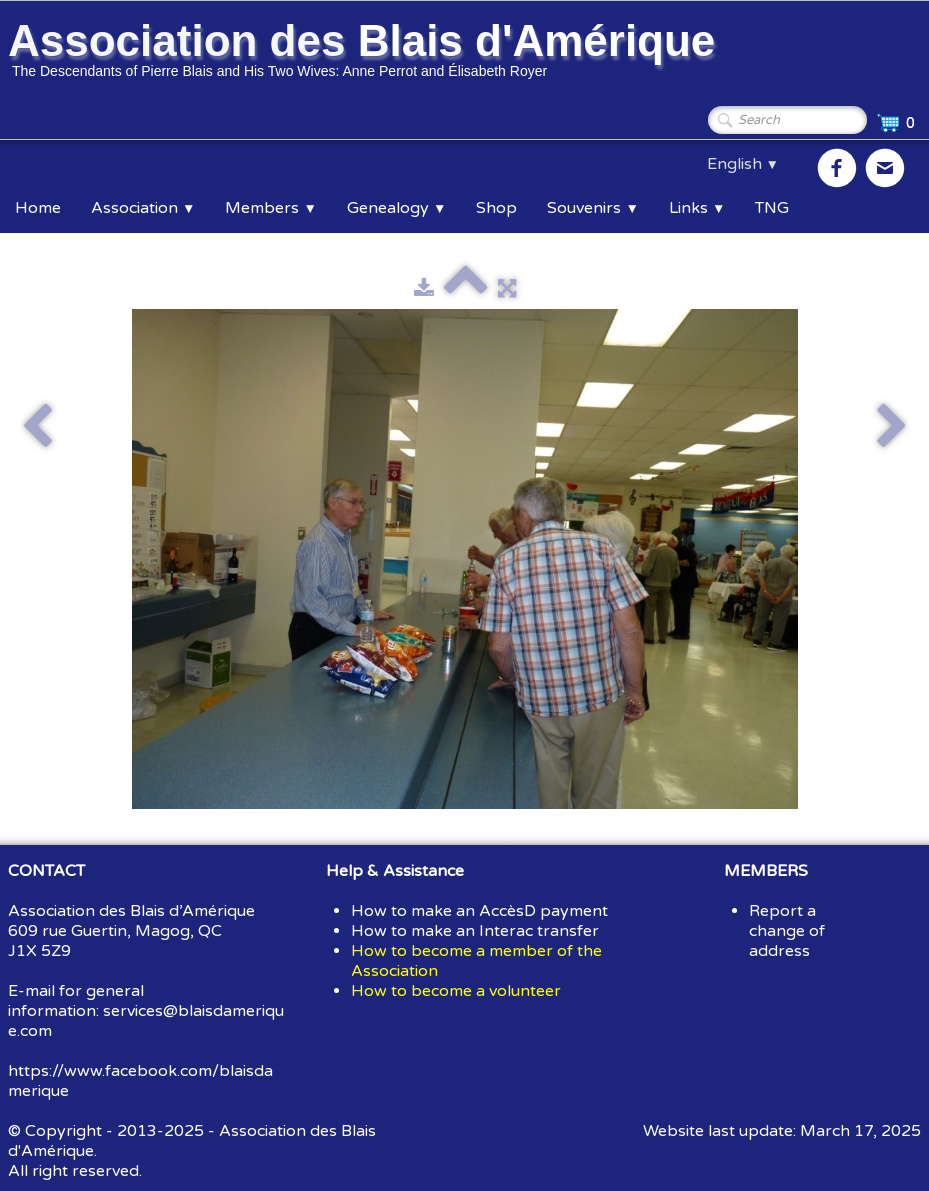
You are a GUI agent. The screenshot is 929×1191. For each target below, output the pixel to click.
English (743, 164)
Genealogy (396, 208)
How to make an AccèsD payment (479, 911)
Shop (496, 208)
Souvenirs (592, 208)
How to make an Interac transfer (475, 931)
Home (38, 208)
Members (270, 208)
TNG (772, 208)
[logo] (365, 53)
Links (697, 208)
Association (143, 208)
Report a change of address (787, 931)
